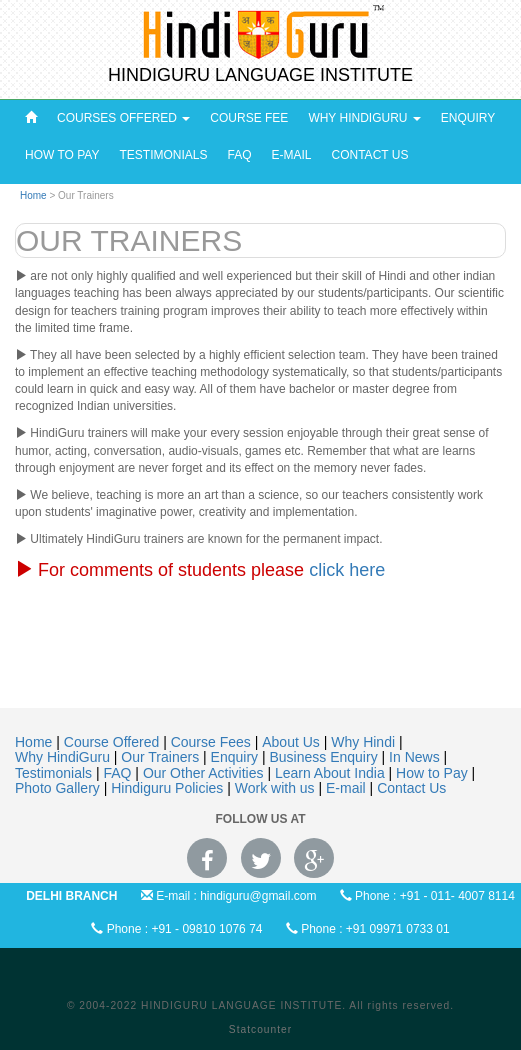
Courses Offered (123, 118)
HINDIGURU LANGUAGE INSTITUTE (260, 75)
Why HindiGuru (364, 118)
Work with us (277, 788)
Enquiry (468, 118)
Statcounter (260, 1029)
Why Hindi (365, 742)
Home (33, 195)
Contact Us (370, 155)
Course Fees (213, 742)
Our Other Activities (205, 773)
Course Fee (249, 118)
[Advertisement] (264, 672)
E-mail (348, 788)
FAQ (239, 155)
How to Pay (433, 773)
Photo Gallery (59, 788)
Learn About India (332, 773)
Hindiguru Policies (169, 788)
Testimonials (163, 155)
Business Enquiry (325, 757)
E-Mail (292, 155)
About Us (292, 742)
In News (416, 757)
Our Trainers (162, 757)
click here (347, 570)
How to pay (62, 155)
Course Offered (113, 742)
